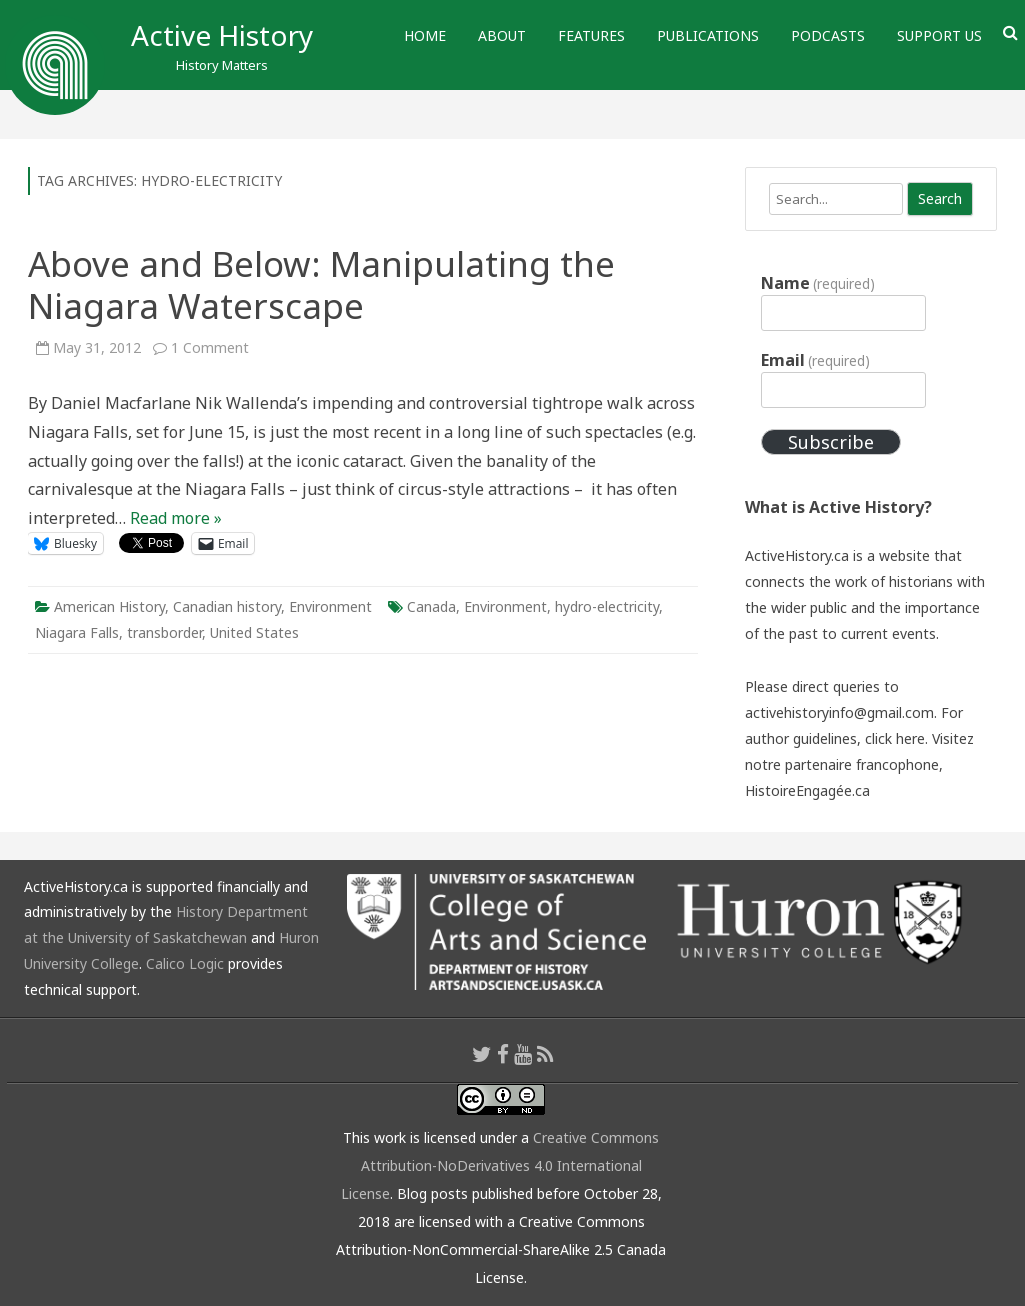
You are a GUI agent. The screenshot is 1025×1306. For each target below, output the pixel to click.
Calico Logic (185, 963)
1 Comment (210, 347)
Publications (708, 35)
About (502, 35)
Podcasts (828, 35)
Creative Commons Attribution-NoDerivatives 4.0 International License (500, 1165)
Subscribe (831, 442)
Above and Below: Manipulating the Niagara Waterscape (321, 284)
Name (818, 283)
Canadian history (227, 606)
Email (815, 360)
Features (591, 35)
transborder (164, 632)
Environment (330, 606)
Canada (431, 606)
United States (254, 632)
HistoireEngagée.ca (807, 790)
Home (425, 35)
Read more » (176, 518)
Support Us (939, 35)
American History (109, 606)
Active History (222, 35)
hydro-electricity (607, 606)
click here (895, 738)
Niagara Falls (77, 632)
